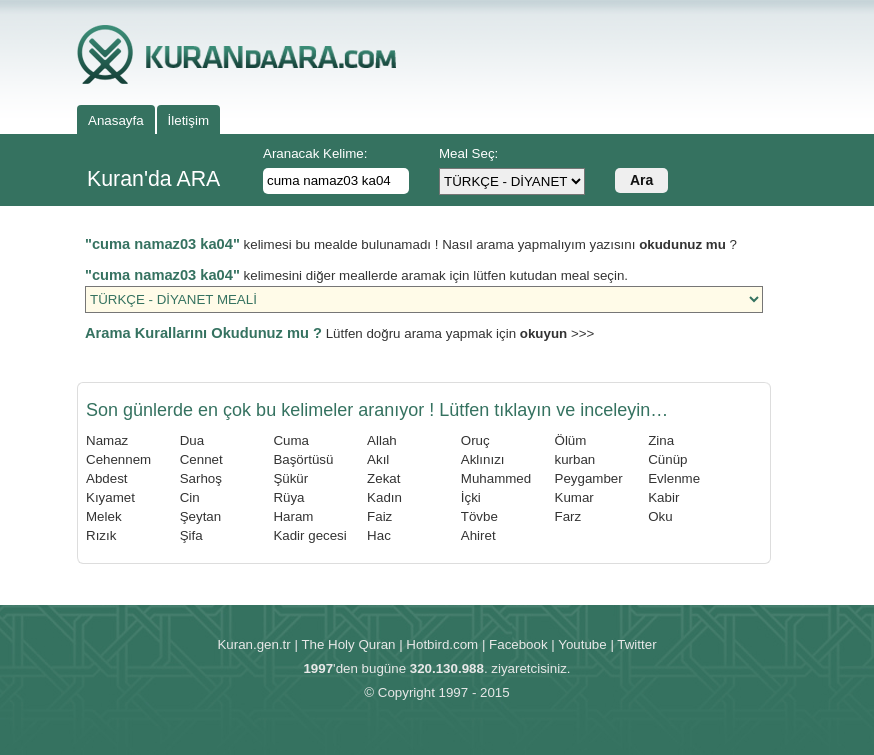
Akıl (378, 459)
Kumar (574, 497)
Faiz (379, 516)
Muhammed (496, 478)
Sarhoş (201, 478)
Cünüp (667, 459)
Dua (192, 440)
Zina (661, 440)
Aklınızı (483, 459)
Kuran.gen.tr (253, 644)
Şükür (290, 478)
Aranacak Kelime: (315, 153)
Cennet (201, 459)
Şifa (191, 535)
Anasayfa (116, 120)
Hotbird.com (442, 644)
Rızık (101, 535)
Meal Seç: (468, 153)
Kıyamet (110, 497)
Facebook (518, 644)
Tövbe (479, 516)
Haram (293, 516)
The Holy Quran (348, 644)
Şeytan (201, 516)
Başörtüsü (303, 459)
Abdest (107, 478)
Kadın (384, 497)
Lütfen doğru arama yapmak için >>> (339, 333)
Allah (382, 440)
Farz (568, 516)
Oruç (475, 440)
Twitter (636, 644)
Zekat (383, 478)
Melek (104, 516)
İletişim (188, 120)
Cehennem (118, 459)
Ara (641, 180)
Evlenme (674, 478)
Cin (190, 497)
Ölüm (571, 440)
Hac (379, 535)
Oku (660, 516)
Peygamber (589, 478)
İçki (471, 497)
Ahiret (478, 535)
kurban (575, 459)
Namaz (107, 440)
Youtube (582, 644)
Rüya (288, 497)
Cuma (291, 440)
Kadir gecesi (309, 535)
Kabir (663, 497)
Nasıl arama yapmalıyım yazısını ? (589, 244)
